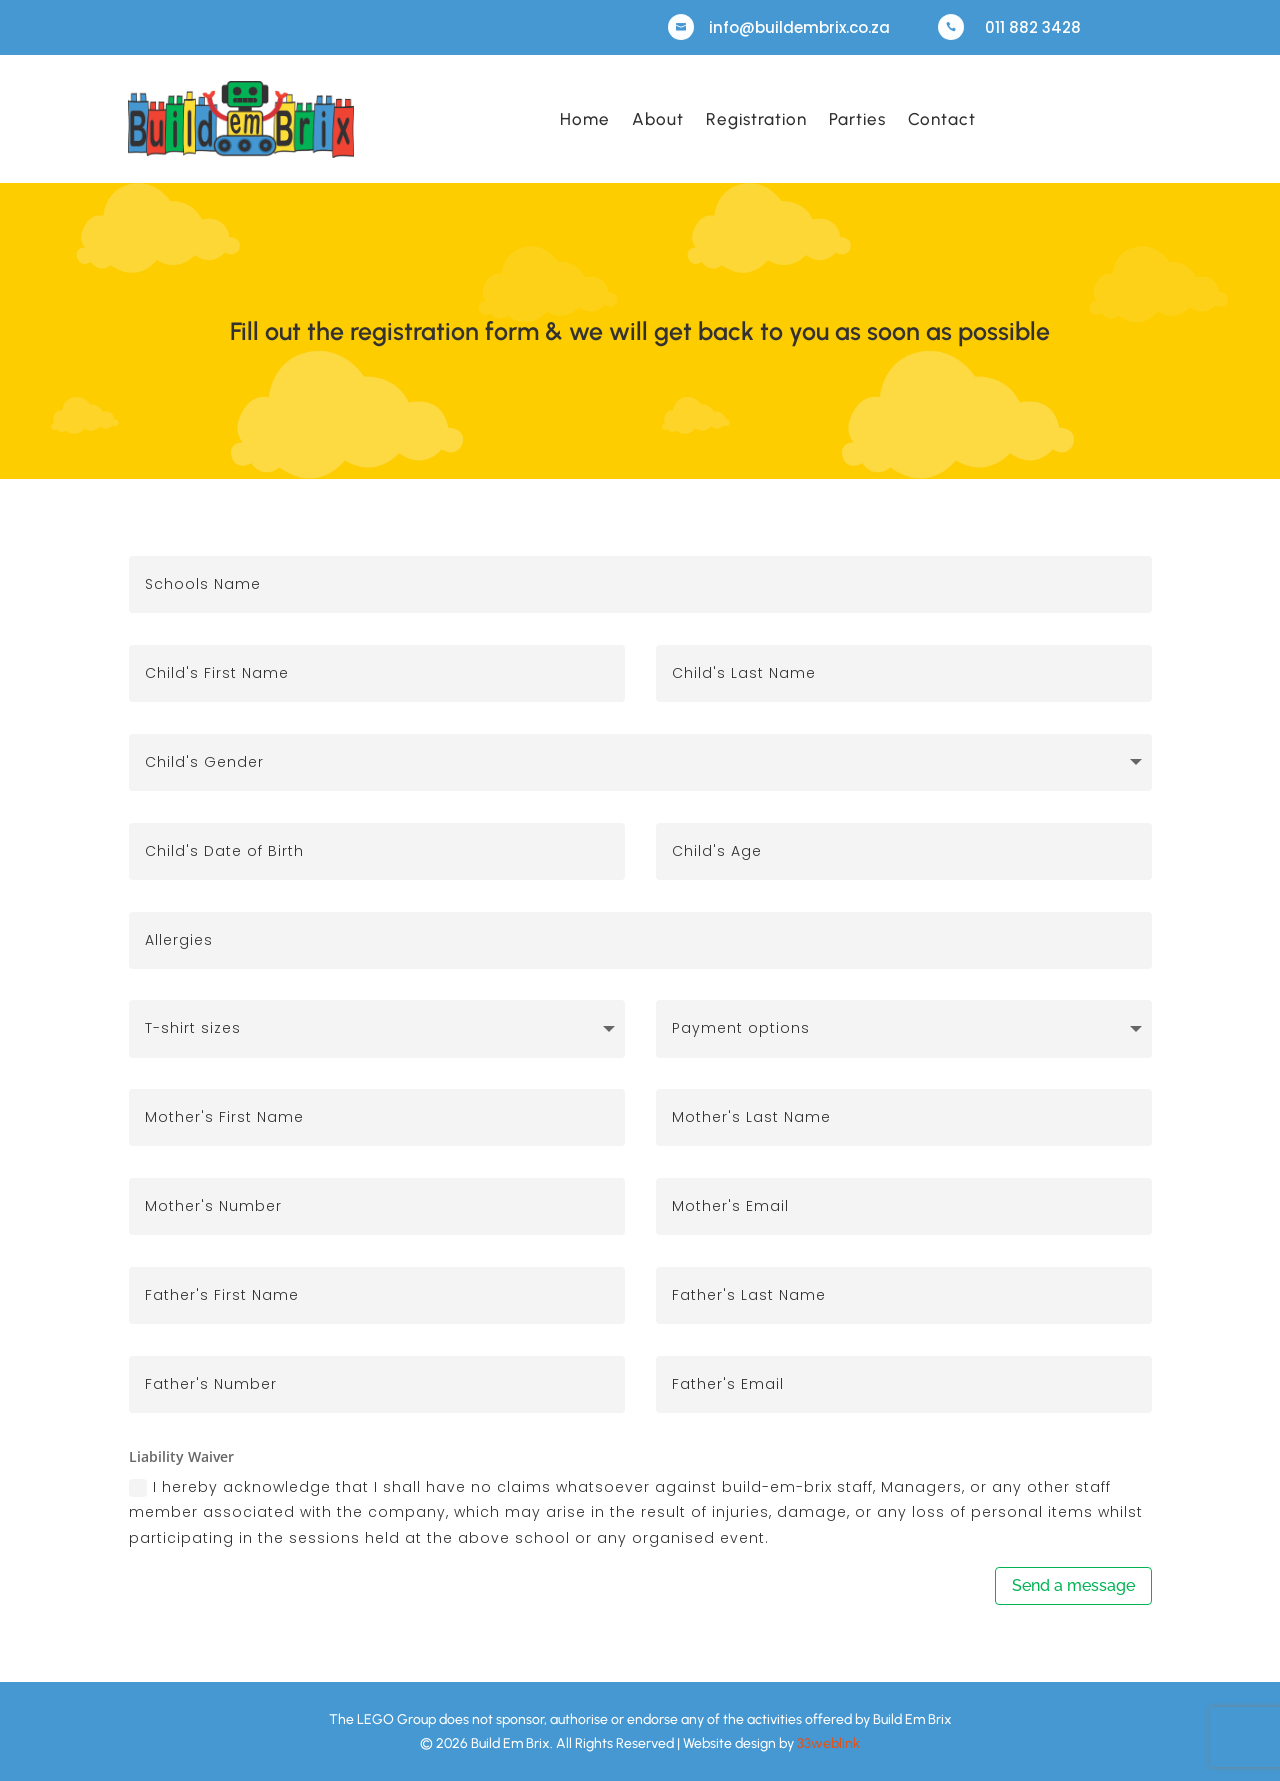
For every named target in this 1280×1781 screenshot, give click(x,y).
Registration (756, 119)
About (658, 119)
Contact (942, 119)
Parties (857, 119)
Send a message (1073, 1585)
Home (585, 119)
